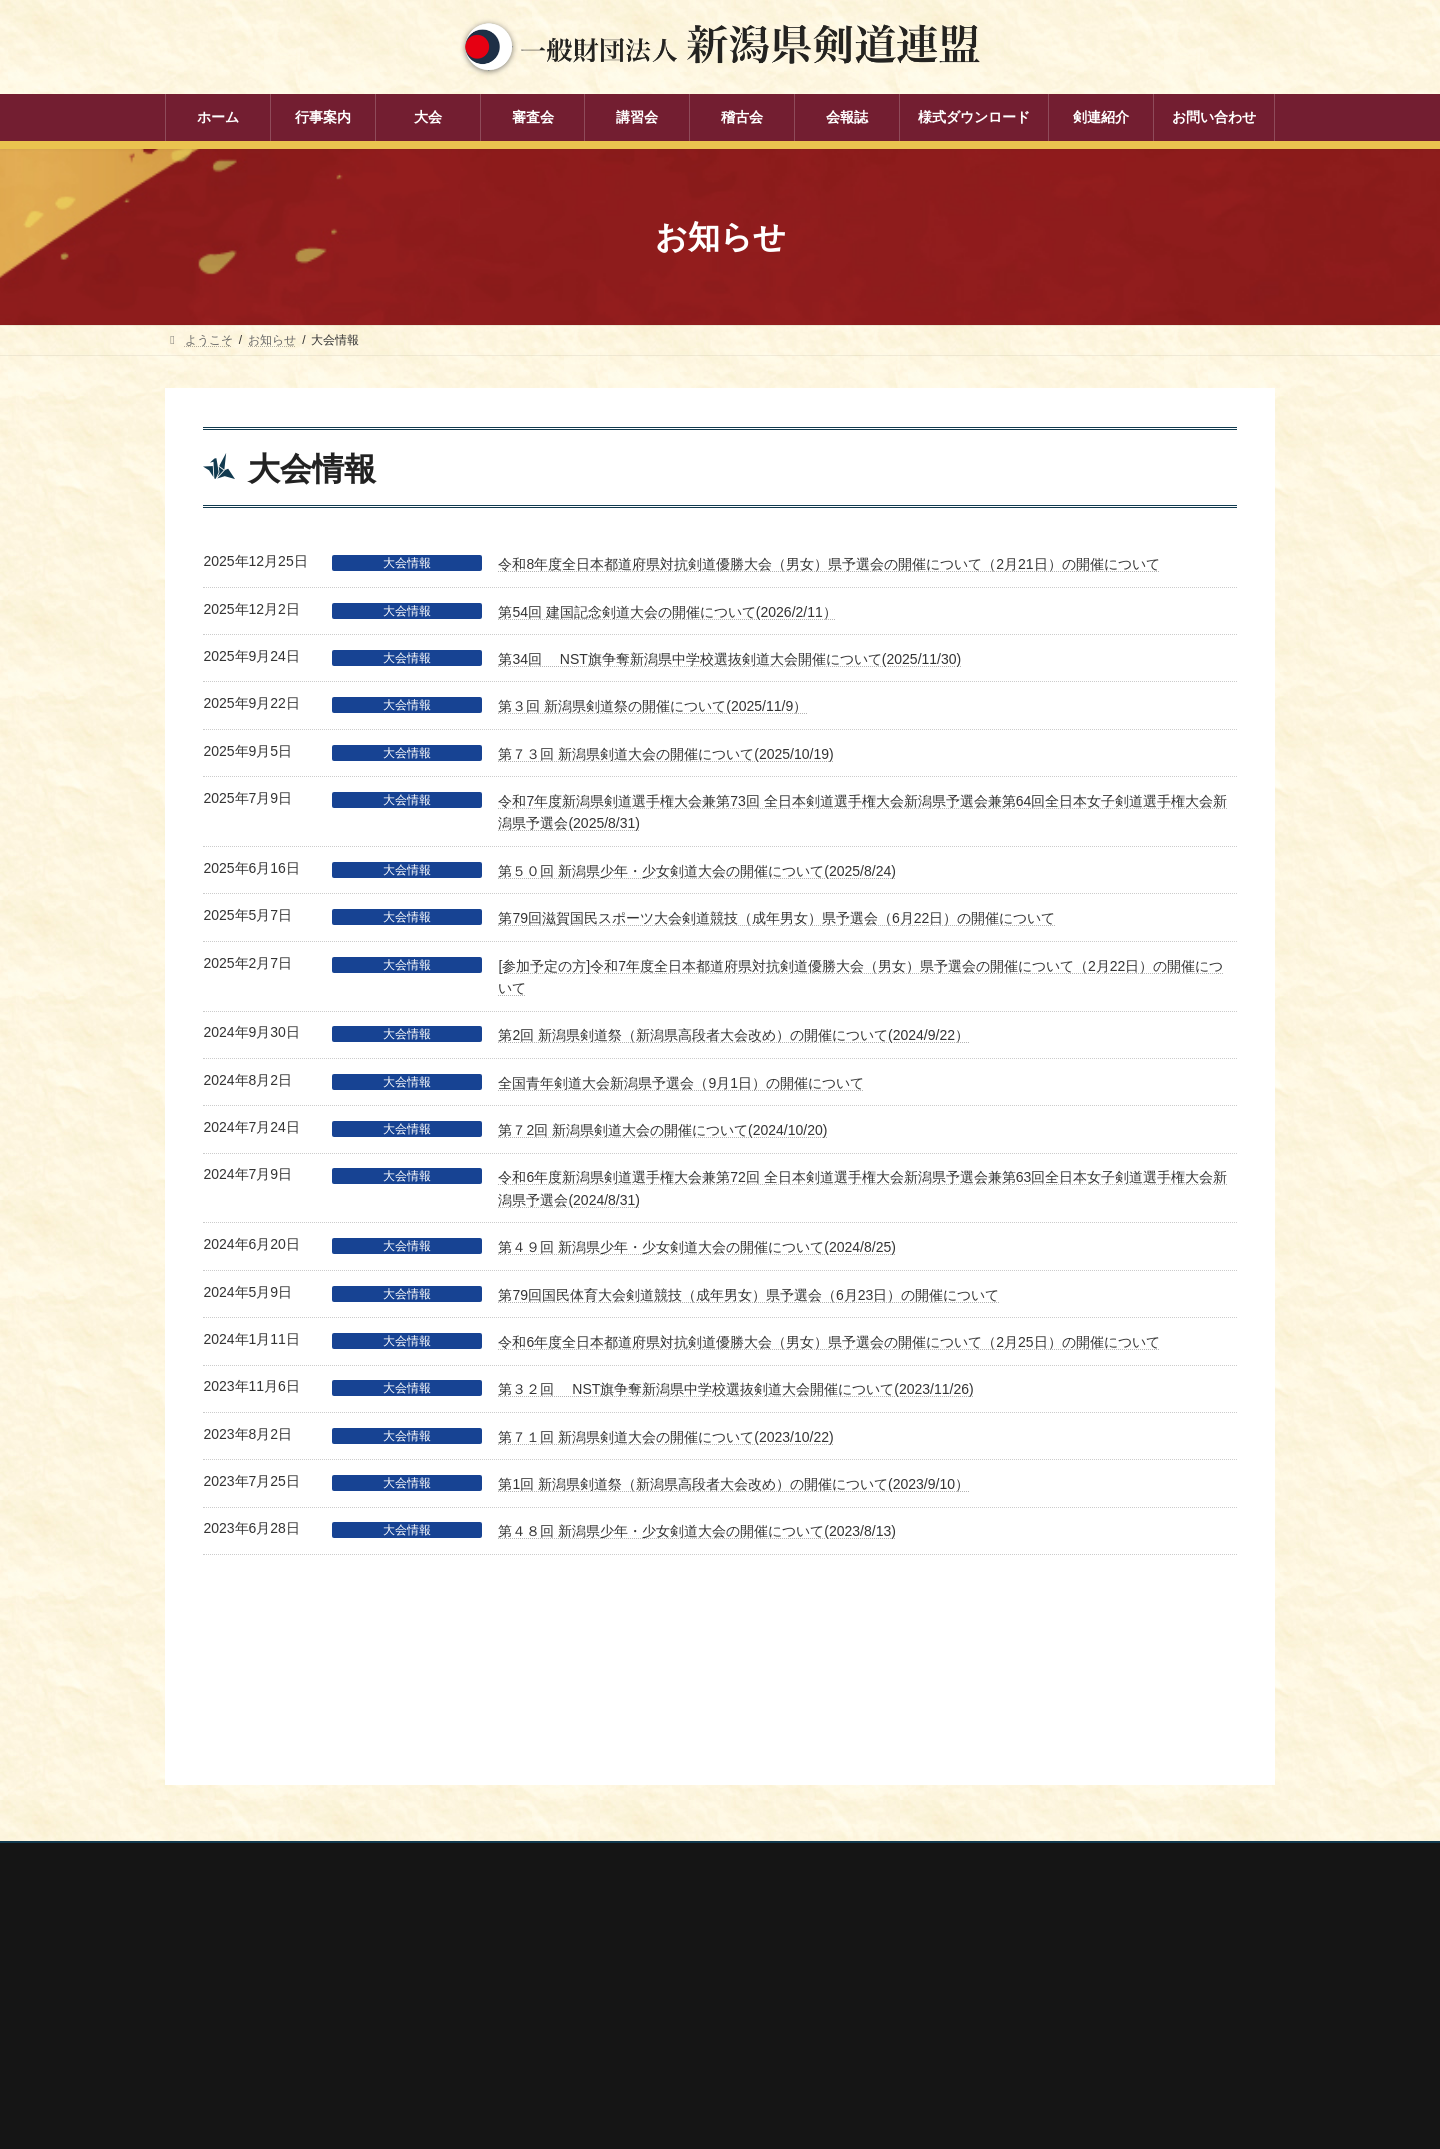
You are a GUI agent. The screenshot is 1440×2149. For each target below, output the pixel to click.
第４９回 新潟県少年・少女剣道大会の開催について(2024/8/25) (697, 1247)
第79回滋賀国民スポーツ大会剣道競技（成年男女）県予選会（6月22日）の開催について (776, 918)
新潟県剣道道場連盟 (997, 1941)
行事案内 (581, 1853)
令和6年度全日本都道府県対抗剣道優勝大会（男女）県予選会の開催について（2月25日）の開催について (828, 1342)
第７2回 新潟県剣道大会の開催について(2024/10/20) (662, 1130)
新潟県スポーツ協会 (997, 1914)
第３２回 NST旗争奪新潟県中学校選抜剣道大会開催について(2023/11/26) (735, 1389)
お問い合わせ (356, 1738)
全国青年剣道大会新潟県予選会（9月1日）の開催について (681, 1083)
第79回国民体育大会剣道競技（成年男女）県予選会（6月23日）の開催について (748, 1295)
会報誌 (575, 2027)
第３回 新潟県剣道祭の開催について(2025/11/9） (652, 706)
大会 (569, 1888)
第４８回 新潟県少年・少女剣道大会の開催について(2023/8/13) (697, 1531)
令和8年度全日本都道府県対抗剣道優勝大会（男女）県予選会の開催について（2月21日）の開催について (828, 564)
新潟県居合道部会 (991, 1967)
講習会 (575, 1958)
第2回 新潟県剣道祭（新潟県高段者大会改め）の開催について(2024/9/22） (733, 1035)
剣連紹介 (581, 2062)
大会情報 (407, 563)
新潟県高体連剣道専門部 (1009, 1994)
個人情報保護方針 (232, 1738)
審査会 (575, 1923)
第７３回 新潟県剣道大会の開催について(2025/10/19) (665, 754)
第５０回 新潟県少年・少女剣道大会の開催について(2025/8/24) (697, 871)
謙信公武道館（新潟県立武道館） (1033, 2020)
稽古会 (575, 1992)
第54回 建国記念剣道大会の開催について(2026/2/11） (667, 612)
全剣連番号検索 (985, 1861)
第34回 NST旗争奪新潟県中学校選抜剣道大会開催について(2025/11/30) (729, 659)
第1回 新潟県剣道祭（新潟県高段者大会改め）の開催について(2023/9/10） (733, 1484)
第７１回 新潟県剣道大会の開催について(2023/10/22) (665, 1437)
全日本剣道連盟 (985, 1887)
